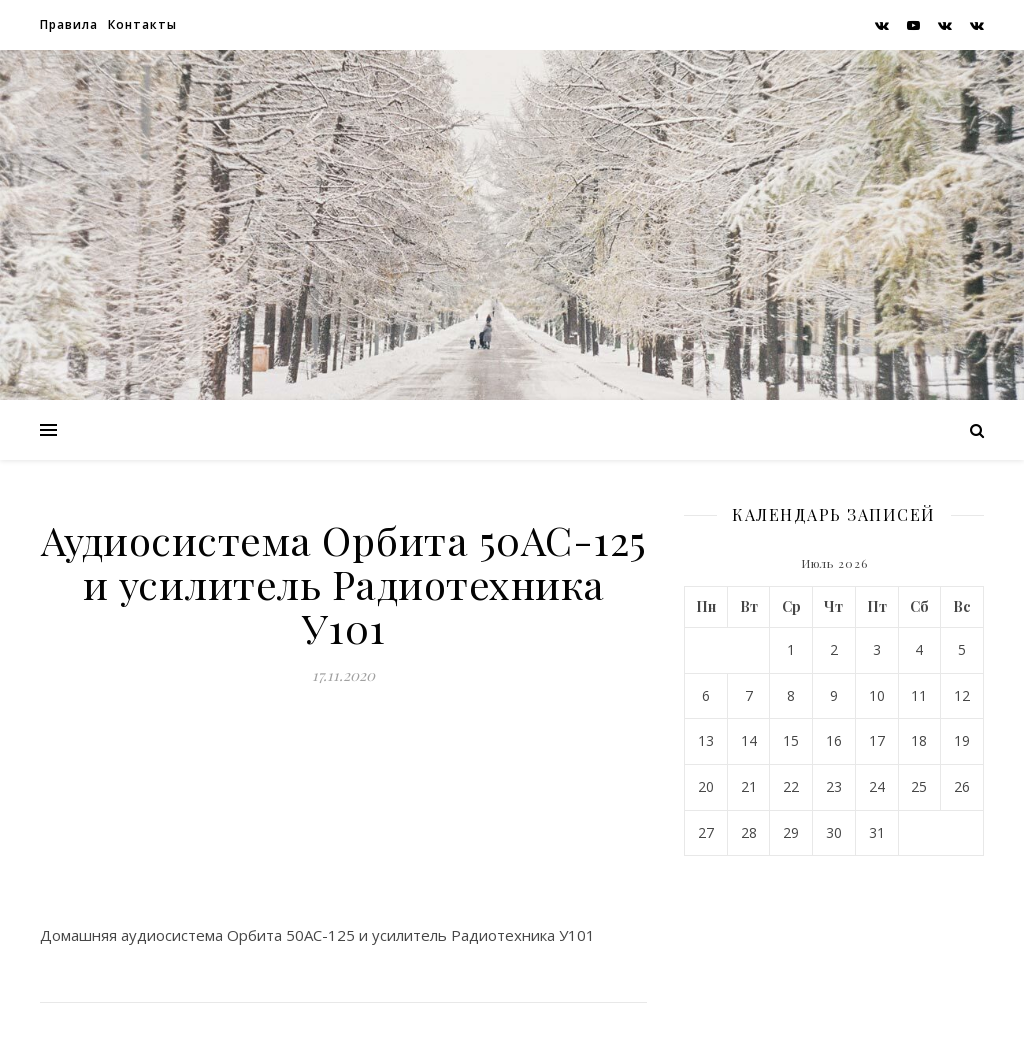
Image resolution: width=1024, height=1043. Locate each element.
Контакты (142, 24)
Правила (69, 24)
